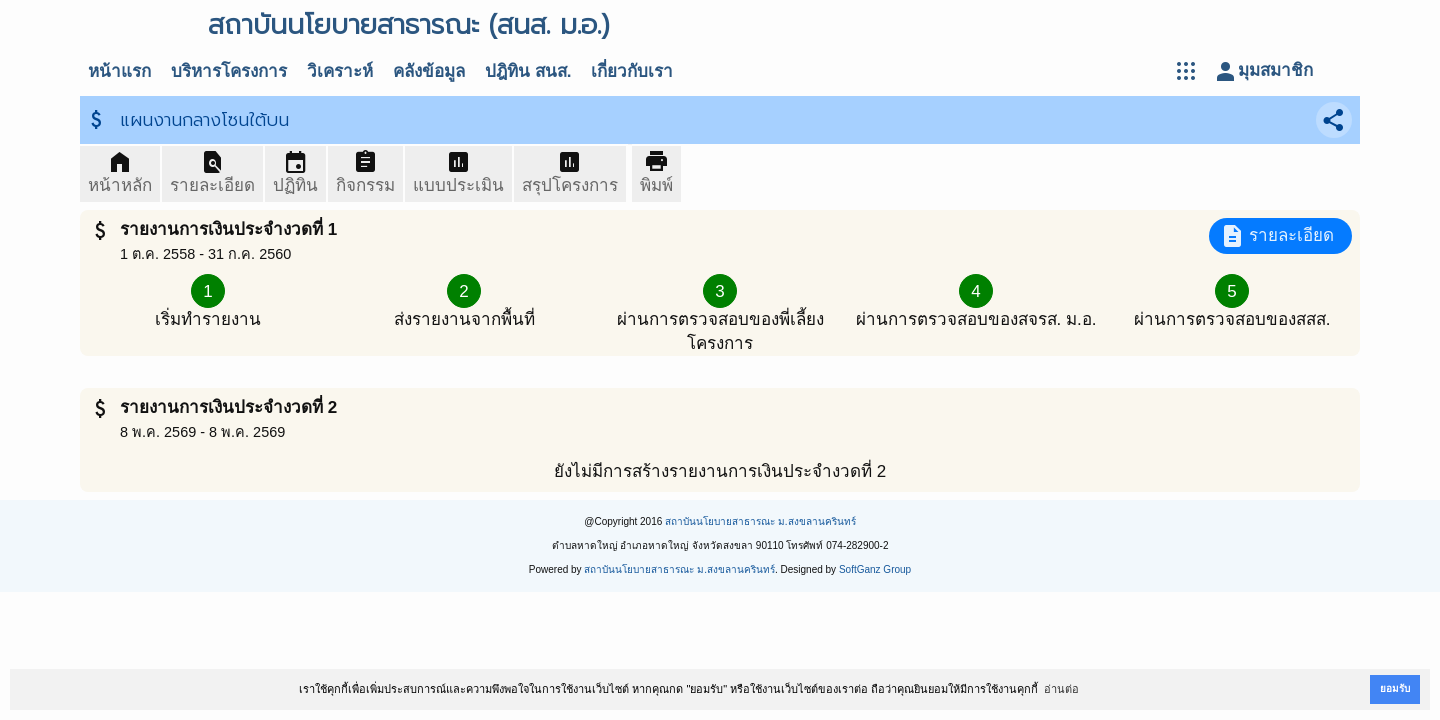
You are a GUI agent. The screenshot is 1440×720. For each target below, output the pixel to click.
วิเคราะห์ (340, 71)
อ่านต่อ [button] (1061, 689)
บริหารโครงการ (229, 71)
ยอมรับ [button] (1395, 688)
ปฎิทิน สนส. (528, 71)
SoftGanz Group (875, 569)
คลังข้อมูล (429, 71)
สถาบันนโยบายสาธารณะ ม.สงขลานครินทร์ (760, 521)
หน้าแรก (119, 71)
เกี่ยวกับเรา (632, 71)
